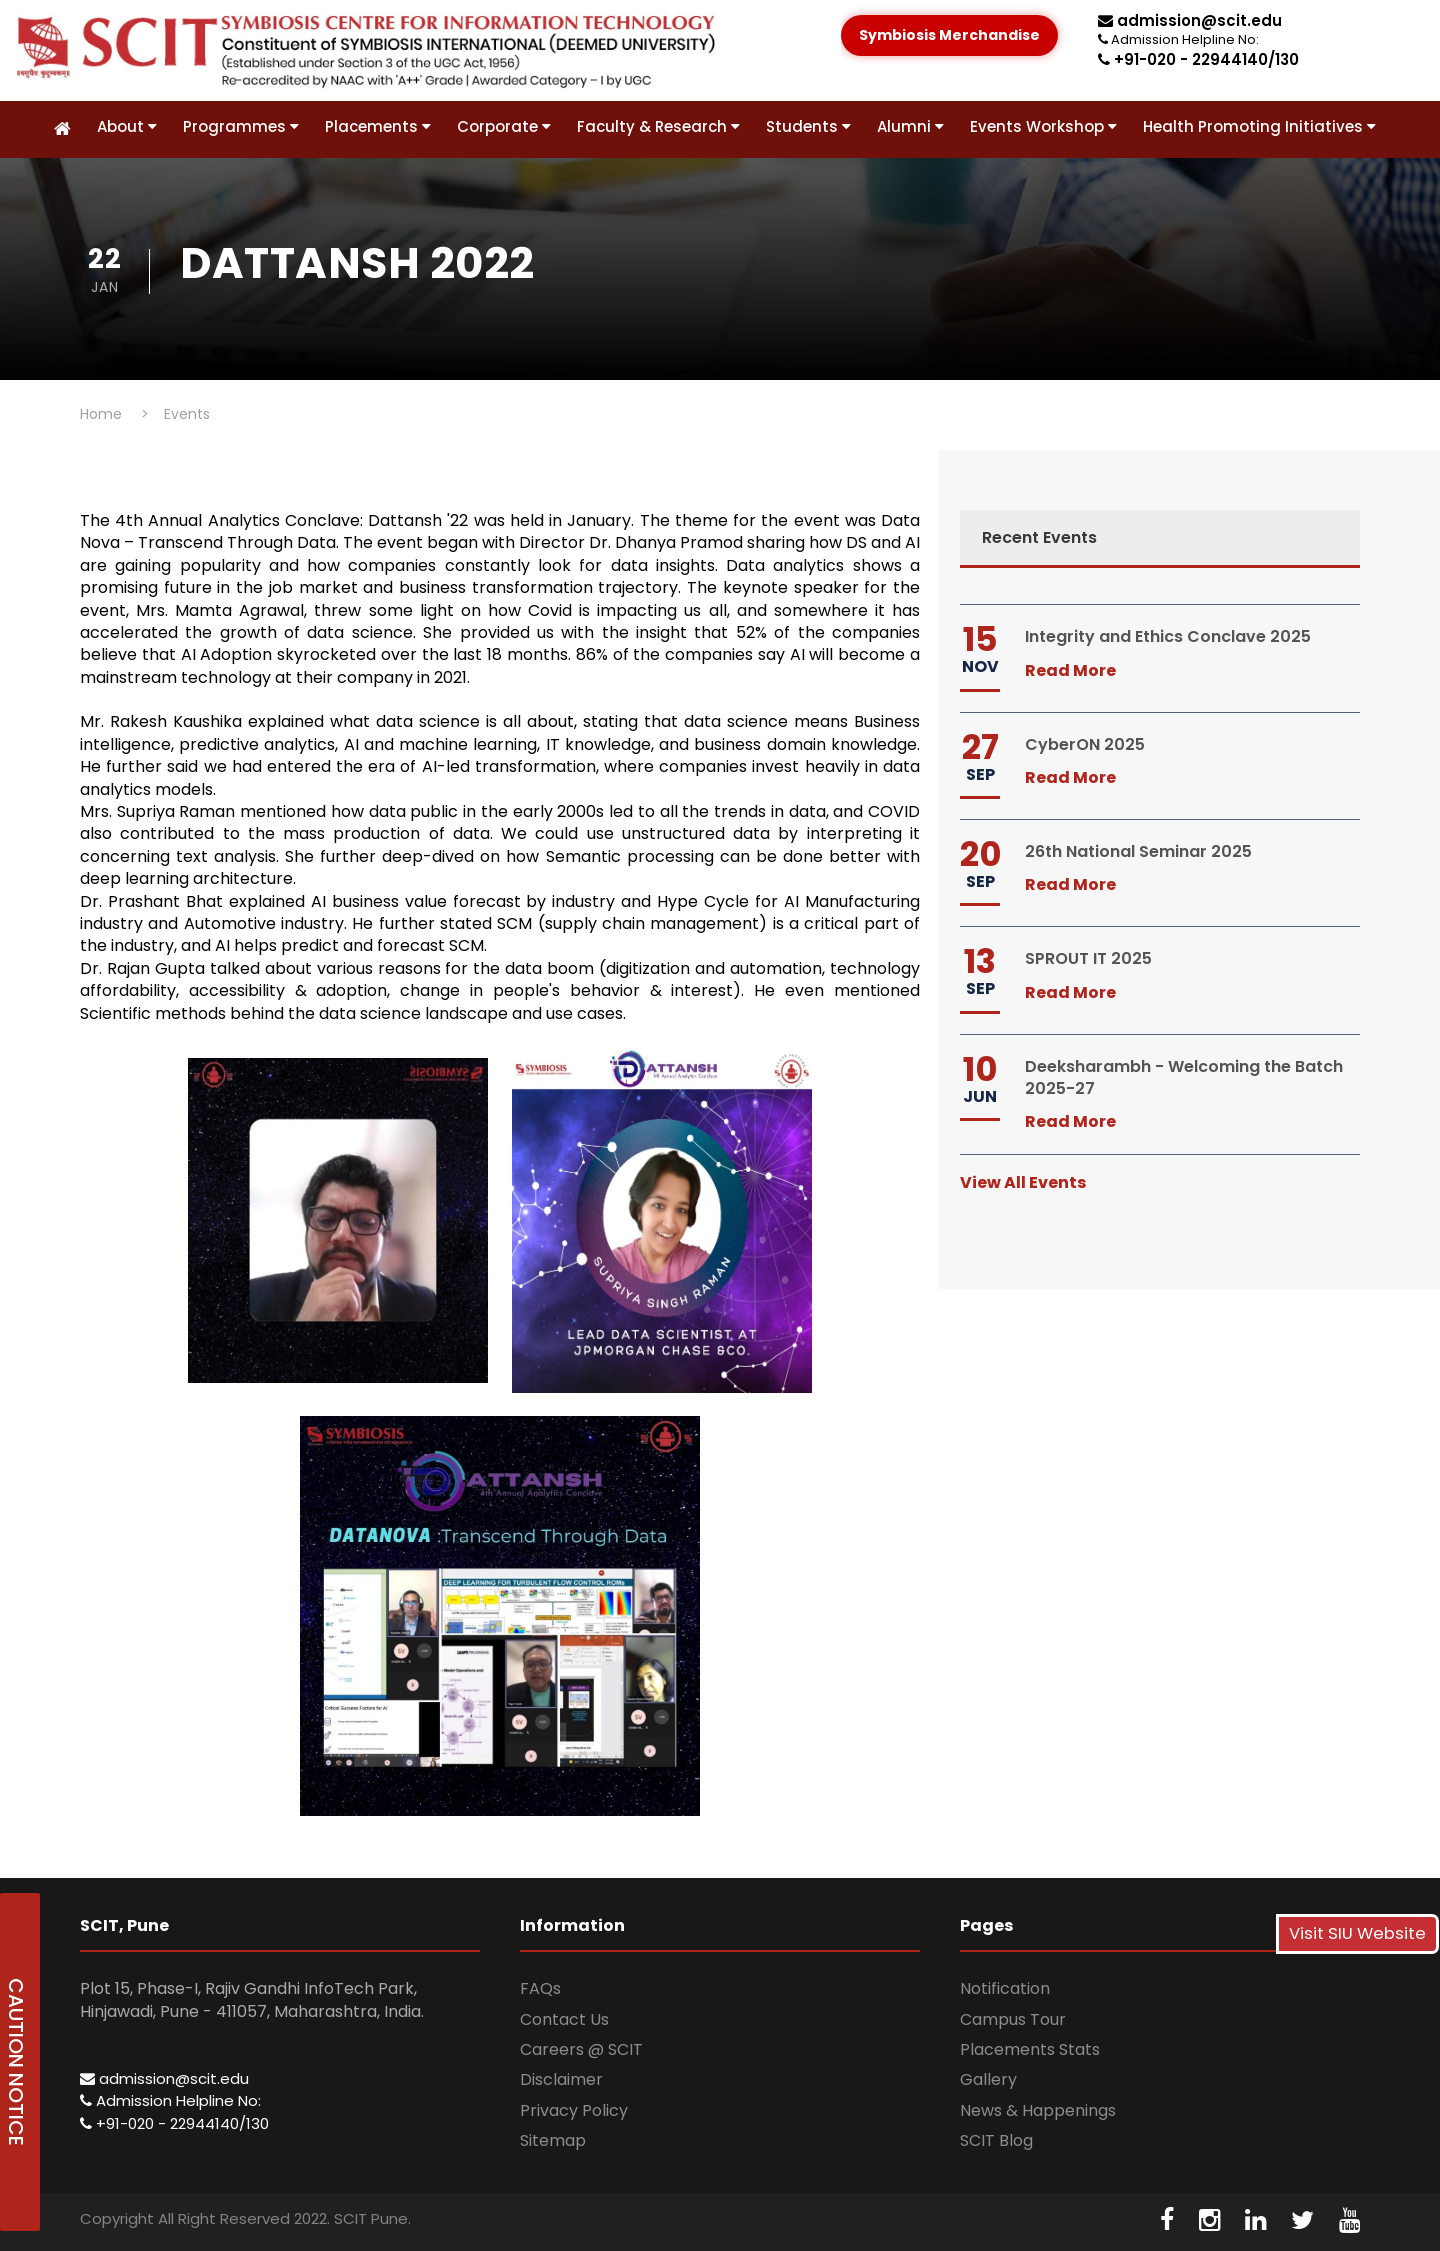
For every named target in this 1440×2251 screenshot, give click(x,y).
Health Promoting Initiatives (1259, 126)
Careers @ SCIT (581, 2049)
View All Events (1023, 1182)
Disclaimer (561, 2079)
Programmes (241, 126)
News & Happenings (1038, 2110)
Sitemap (553, 2140)
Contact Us (564, 2019)
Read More (1070, 670)
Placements (378, 126)
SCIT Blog (996, 2140)
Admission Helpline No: (170, 2100)
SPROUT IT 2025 (1088, 958)
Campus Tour (1013, 2019)
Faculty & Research (658, 126)
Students (808, 126)
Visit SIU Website (1357, 1933)
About (127, 126)
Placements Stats (1030, 2049)
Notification (1005, 1988)
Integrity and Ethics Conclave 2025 (1168, 636)
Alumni (910, 126)
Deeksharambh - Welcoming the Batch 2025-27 (1184, 1077)
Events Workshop (1043, 126)
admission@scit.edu (1190, 20)
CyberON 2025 (1085, 744)
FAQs (540, 1988)
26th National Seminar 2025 (1138, 851)
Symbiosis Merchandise (949, 35)
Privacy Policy (574, 2110)
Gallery (988, 2079)
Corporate (504, 126)
